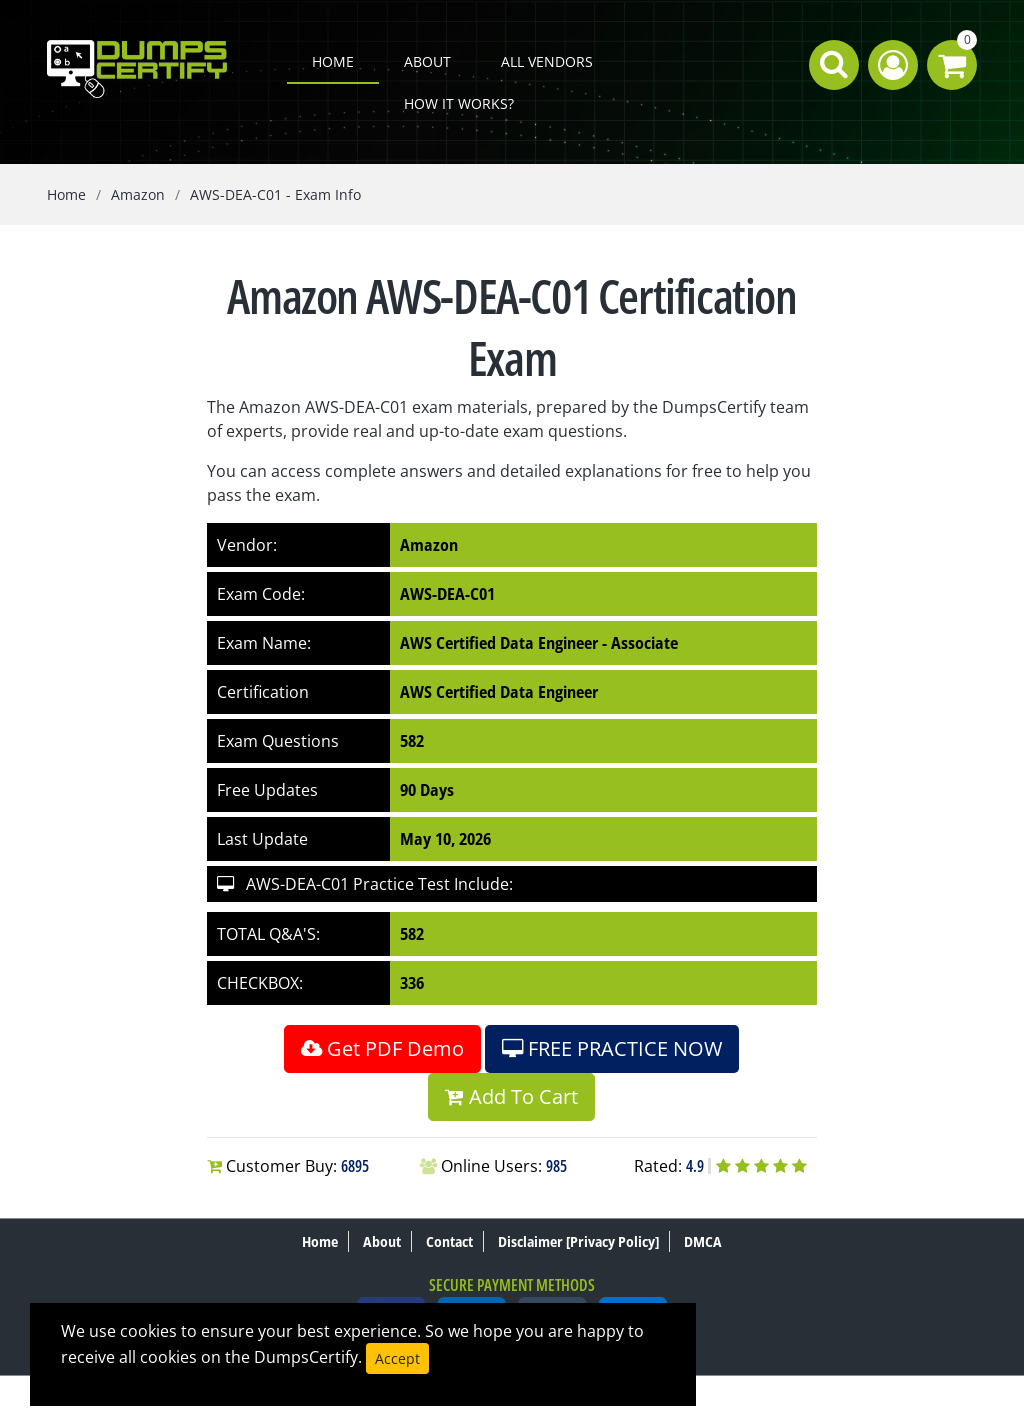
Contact (449, 1241)
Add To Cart (511, 1096)
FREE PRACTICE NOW (612, 1048)
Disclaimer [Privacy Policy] (578, 1241)
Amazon (138, 194)
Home (333, 61)
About (427, 61)
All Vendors (547, 61)
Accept (397, 1358)
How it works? (459, 103)
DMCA (703, 1241)
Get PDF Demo (382, 1048)
